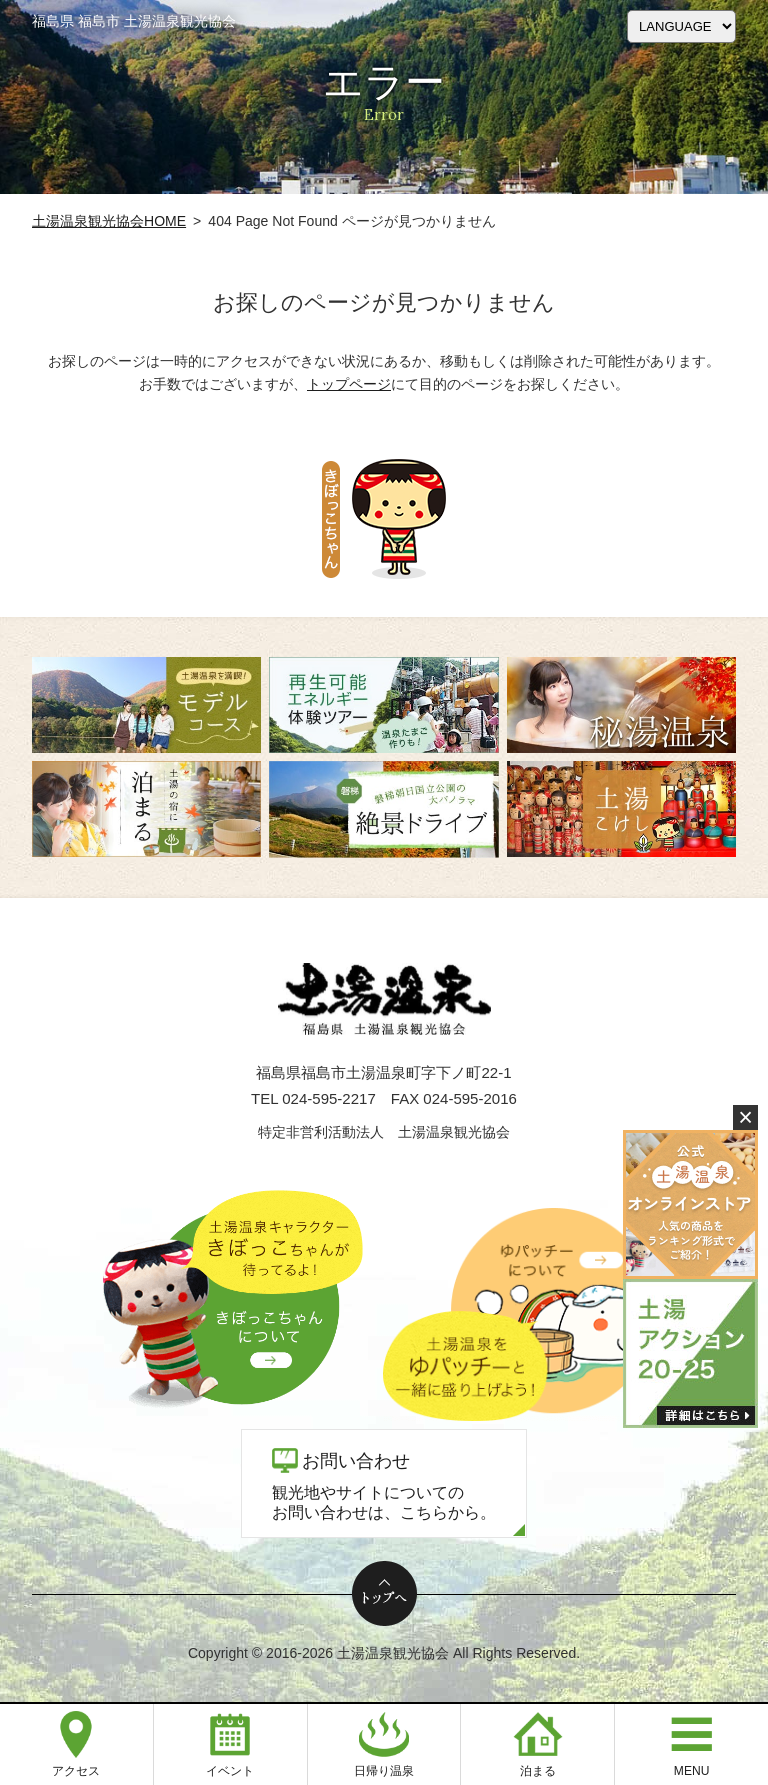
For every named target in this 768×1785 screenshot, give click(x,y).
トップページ (349, 384)
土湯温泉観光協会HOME (109, 221)
